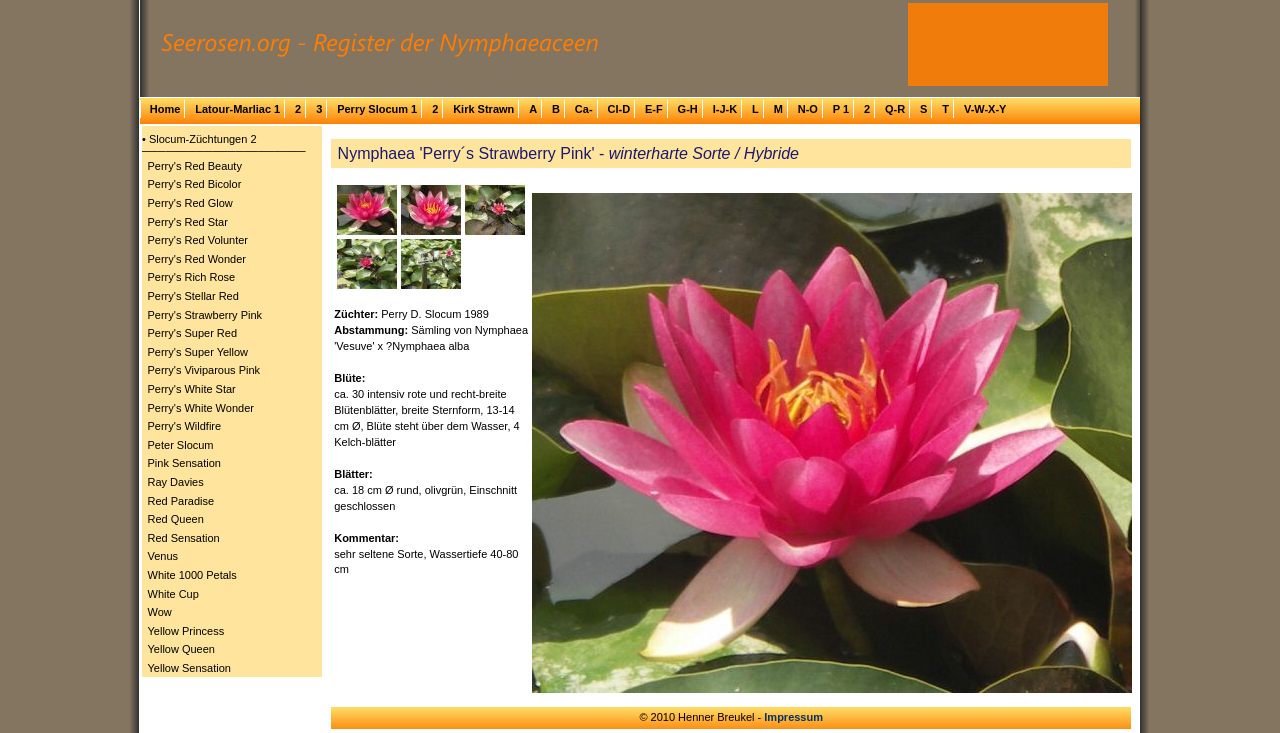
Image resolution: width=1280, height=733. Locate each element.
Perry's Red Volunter (198, 240)
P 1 (841, 109)
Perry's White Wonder (201, 408)
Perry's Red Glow (190, 203)
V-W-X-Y (985, 109)
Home (165, 109)
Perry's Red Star (188, 222)
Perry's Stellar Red (193, 296)
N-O (808, 109)
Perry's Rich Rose (192, 277)
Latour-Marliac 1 (237, 109)
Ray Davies (176, 482)
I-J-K (725, 109)
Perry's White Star (192, 389)
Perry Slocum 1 (377, 109)
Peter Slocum (181, 445)
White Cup (173, 594)
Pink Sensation (184, 463)
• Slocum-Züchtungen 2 (199, 139)
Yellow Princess (186, 631)
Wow (160, 612)
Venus (163, 556)
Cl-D (618, 109)
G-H (688, 109)
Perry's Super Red (193, 333)
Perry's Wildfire (185, 426)
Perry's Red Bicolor (195, 184)
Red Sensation (184, 538)
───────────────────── (224, 151)
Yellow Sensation (189, 668)
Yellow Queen (181, 649)
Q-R (895, 109)
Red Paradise (181, 501)
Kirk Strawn (483, 109)
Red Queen (176, 519)
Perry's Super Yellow (198, 352)
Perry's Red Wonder (197, 259)
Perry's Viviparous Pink (204, 370)
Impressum (793, 717)
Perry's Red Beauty (195, 166)
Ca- (584, 109)
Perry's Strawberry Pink (205, 315)
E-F (654, 109)
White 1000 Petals (192, 575)
